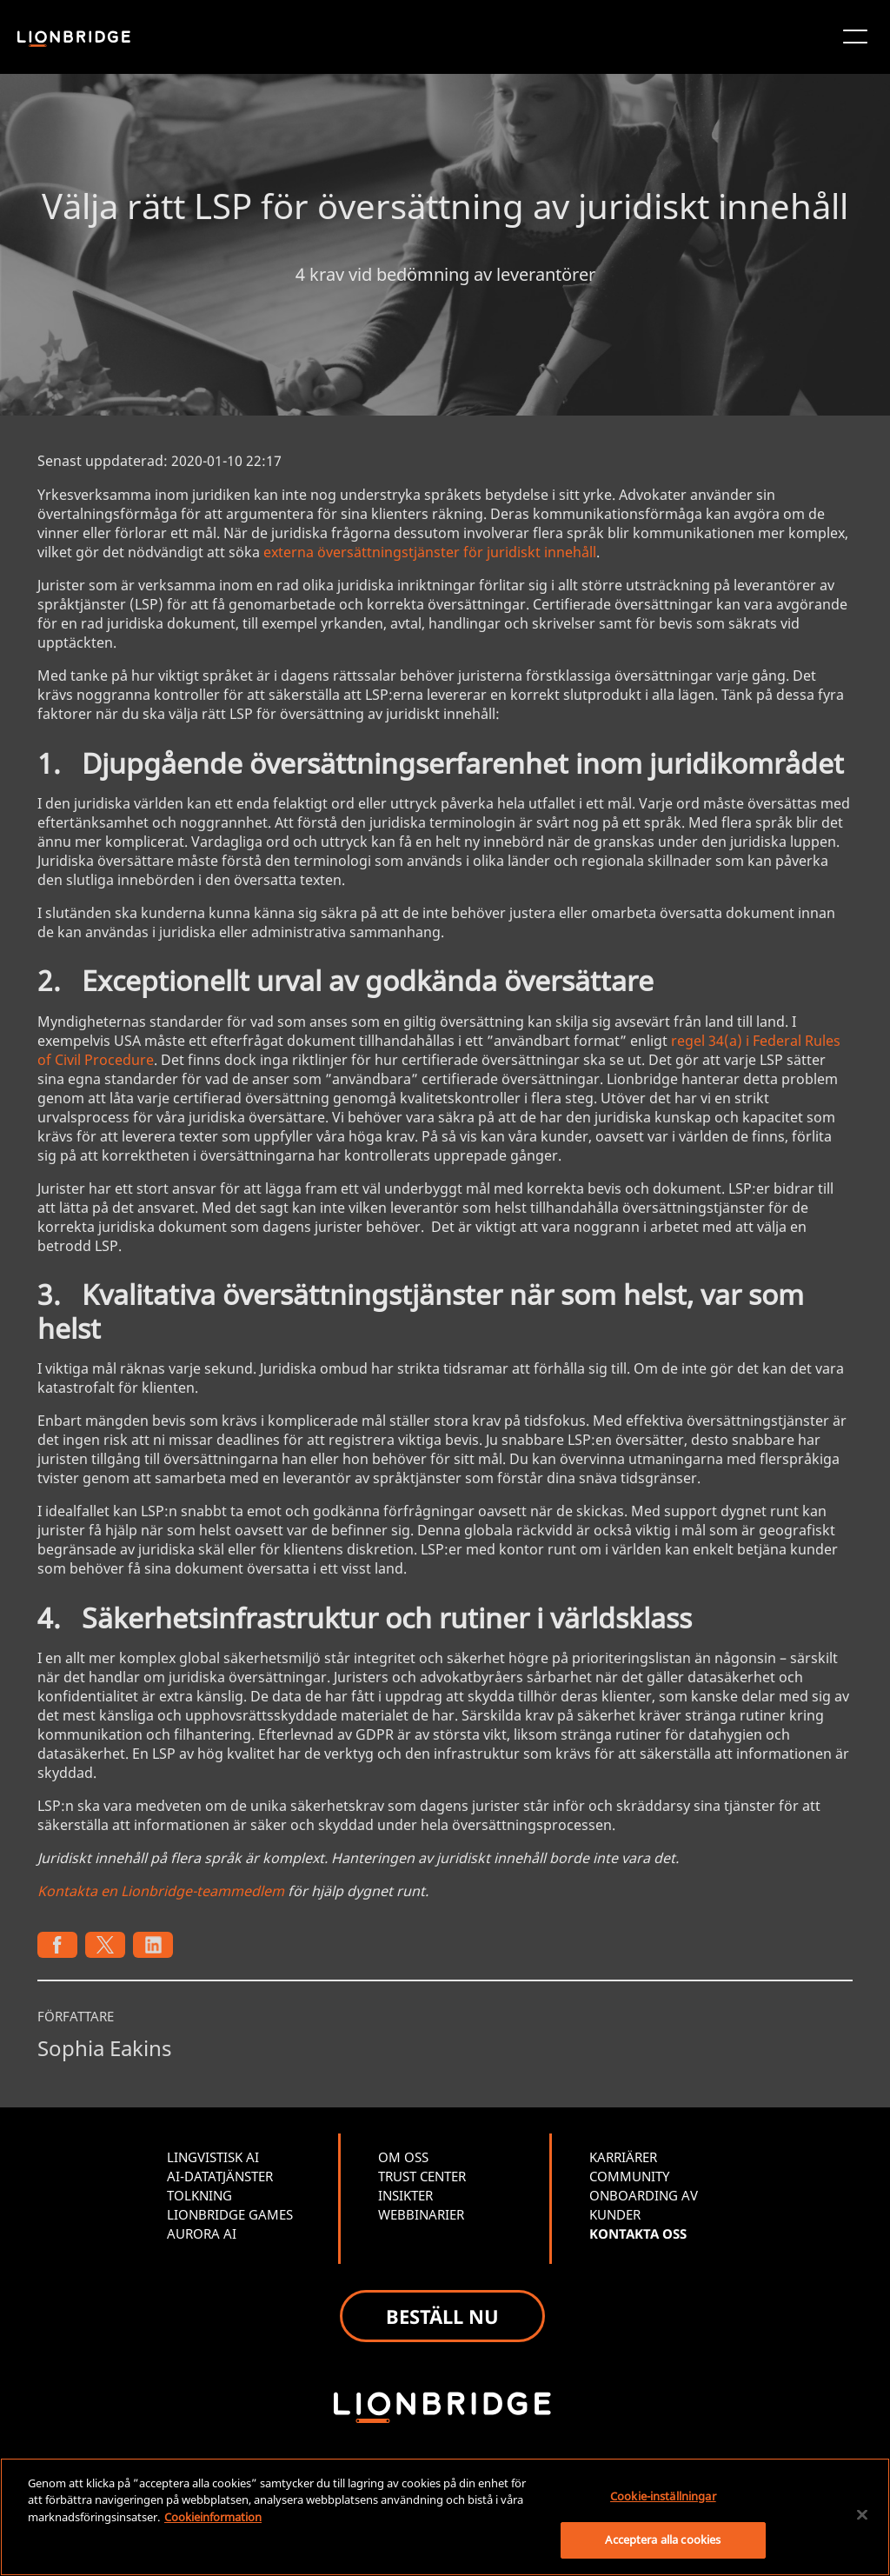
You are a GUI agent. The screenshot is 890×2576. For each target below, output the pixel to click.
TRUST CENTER (422, 2176)
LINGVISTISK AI (213, 2157)
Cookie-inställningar (663, 2496)
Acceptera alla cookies (663, 2539)
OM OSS (403, 2157)
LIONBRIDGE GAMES (230, 2214)
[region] (445, 2517)
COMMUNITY (629, 2176)
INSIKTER (405, 2195)
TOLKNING (199, 2195)
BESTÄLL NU (442, 2316)
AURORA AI (201, 2233)
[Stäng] (862, 2514)
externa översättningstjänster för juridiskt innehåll (429, 552)
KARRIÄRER (623, 2157)
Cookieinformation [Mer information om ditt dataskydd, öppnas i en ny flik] (213, 2517)
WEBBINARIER (421, 2214)
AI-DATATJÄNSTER (220, 2176)
